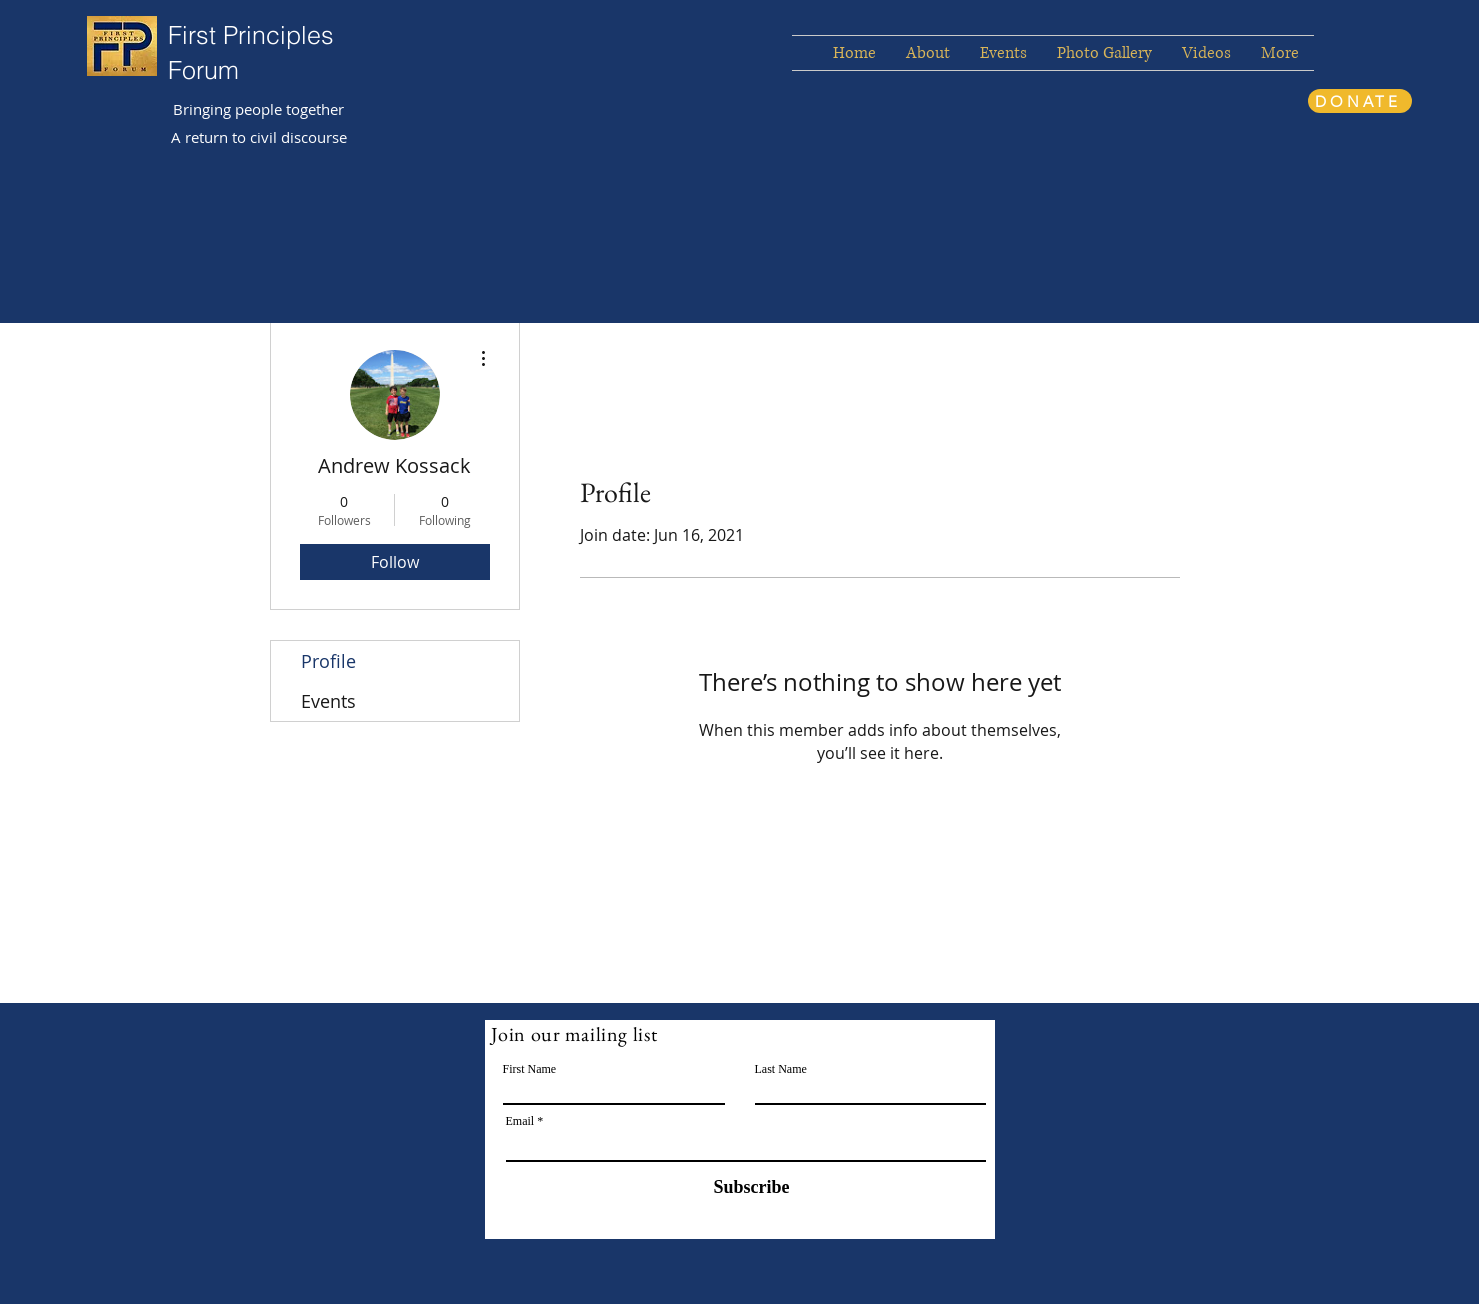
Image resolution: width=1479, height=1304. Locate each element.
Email (520, 1121)
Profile (328, 661)
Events (328, 701)
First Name (530, 1069)
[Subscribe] (739, 1187)
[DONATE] (1360, 101)
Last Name (781, 1069)
